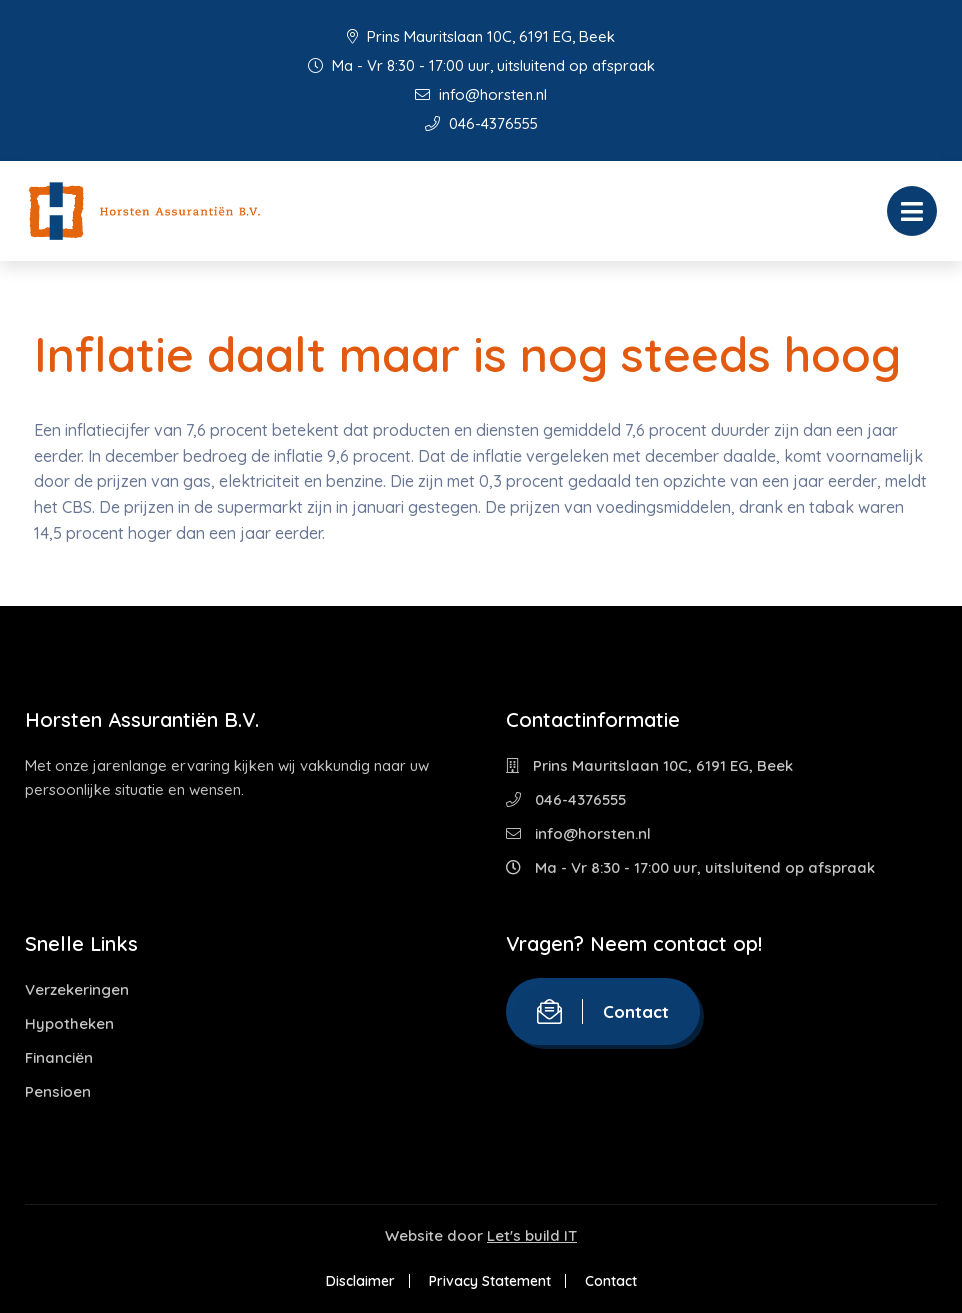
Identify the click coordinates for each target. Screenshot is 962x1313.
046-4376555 (481, 123)
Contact (603, 1011)
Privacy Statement (490, 1281)
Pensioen (58, 1091)
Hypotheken (69, 1023)
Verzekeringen (77, 989)
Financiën (59, 1057)
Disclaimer (360, 1281)
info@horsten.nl (481, 94)
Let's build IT (532, 1235)
